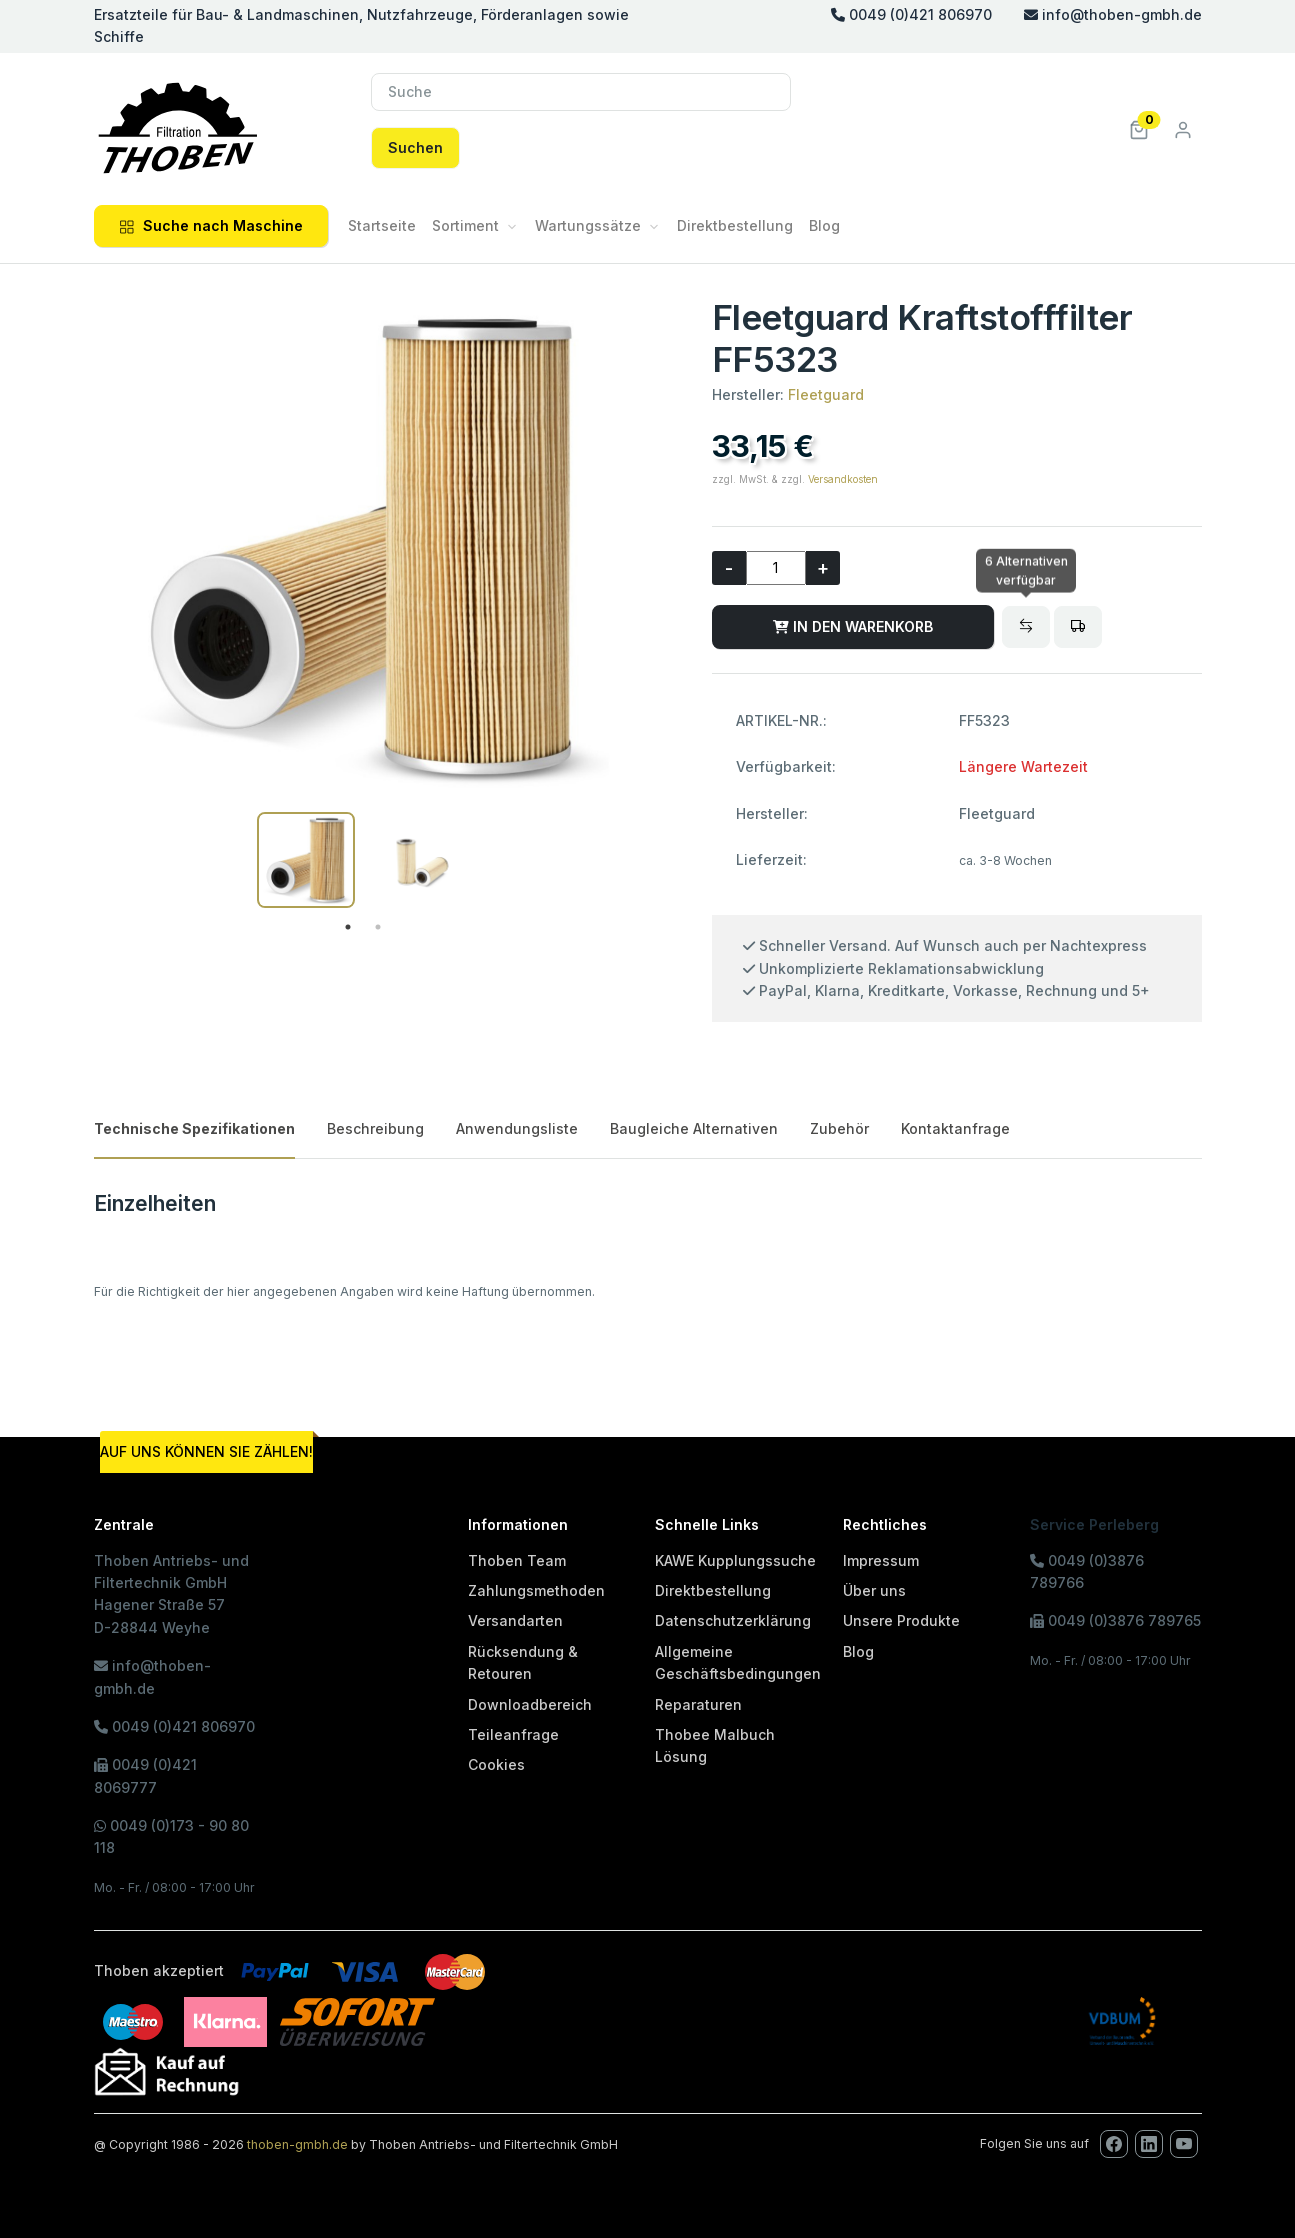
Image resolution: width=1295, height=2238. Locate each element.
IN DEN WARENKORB (853, 626)
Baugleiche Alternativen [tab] (694, 1128)
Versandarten (515, 1620)
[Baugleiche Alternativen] (1026, 627)
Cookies (496, 1764)
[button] (1139, 128)
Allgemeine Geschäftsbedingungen (738, 1662)
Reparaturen (698, 1704)
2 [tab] (378, 927)
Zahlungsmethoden (536, 1590)
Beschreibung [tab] (375, 1128)
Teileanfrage (513, 1734)
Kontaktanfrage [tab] (955, 1128)
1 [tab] (348, 927)
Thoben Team (517, 1560)
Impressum (881, 1560)
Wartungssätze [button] (588, 225)
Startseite (382, 225)
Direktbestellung (735, 225)
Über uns (874, 1590)
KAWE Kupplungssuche (735, 1560)
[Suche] (581, 92)
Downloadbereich (530, 1704)
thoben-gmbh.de (297, 2144)
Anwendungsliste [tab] (517, 1128)
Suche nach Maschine (211, 225)
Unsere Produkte (901, 1620)
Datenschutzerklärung (733, 1620)
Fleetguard (826, 394)
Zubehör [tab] (839, 1128)
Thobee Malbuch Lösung (715, 1745)
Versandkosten (843, 479)
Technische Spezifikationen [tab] (194, 1128)
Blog (824, 225)
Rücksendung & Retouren (523, 1662)
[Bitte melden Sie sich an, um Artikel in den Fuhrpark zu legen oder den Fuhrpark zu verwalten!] (1078, 627)
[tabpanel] (306, 860)
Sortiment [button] (465, 225)
